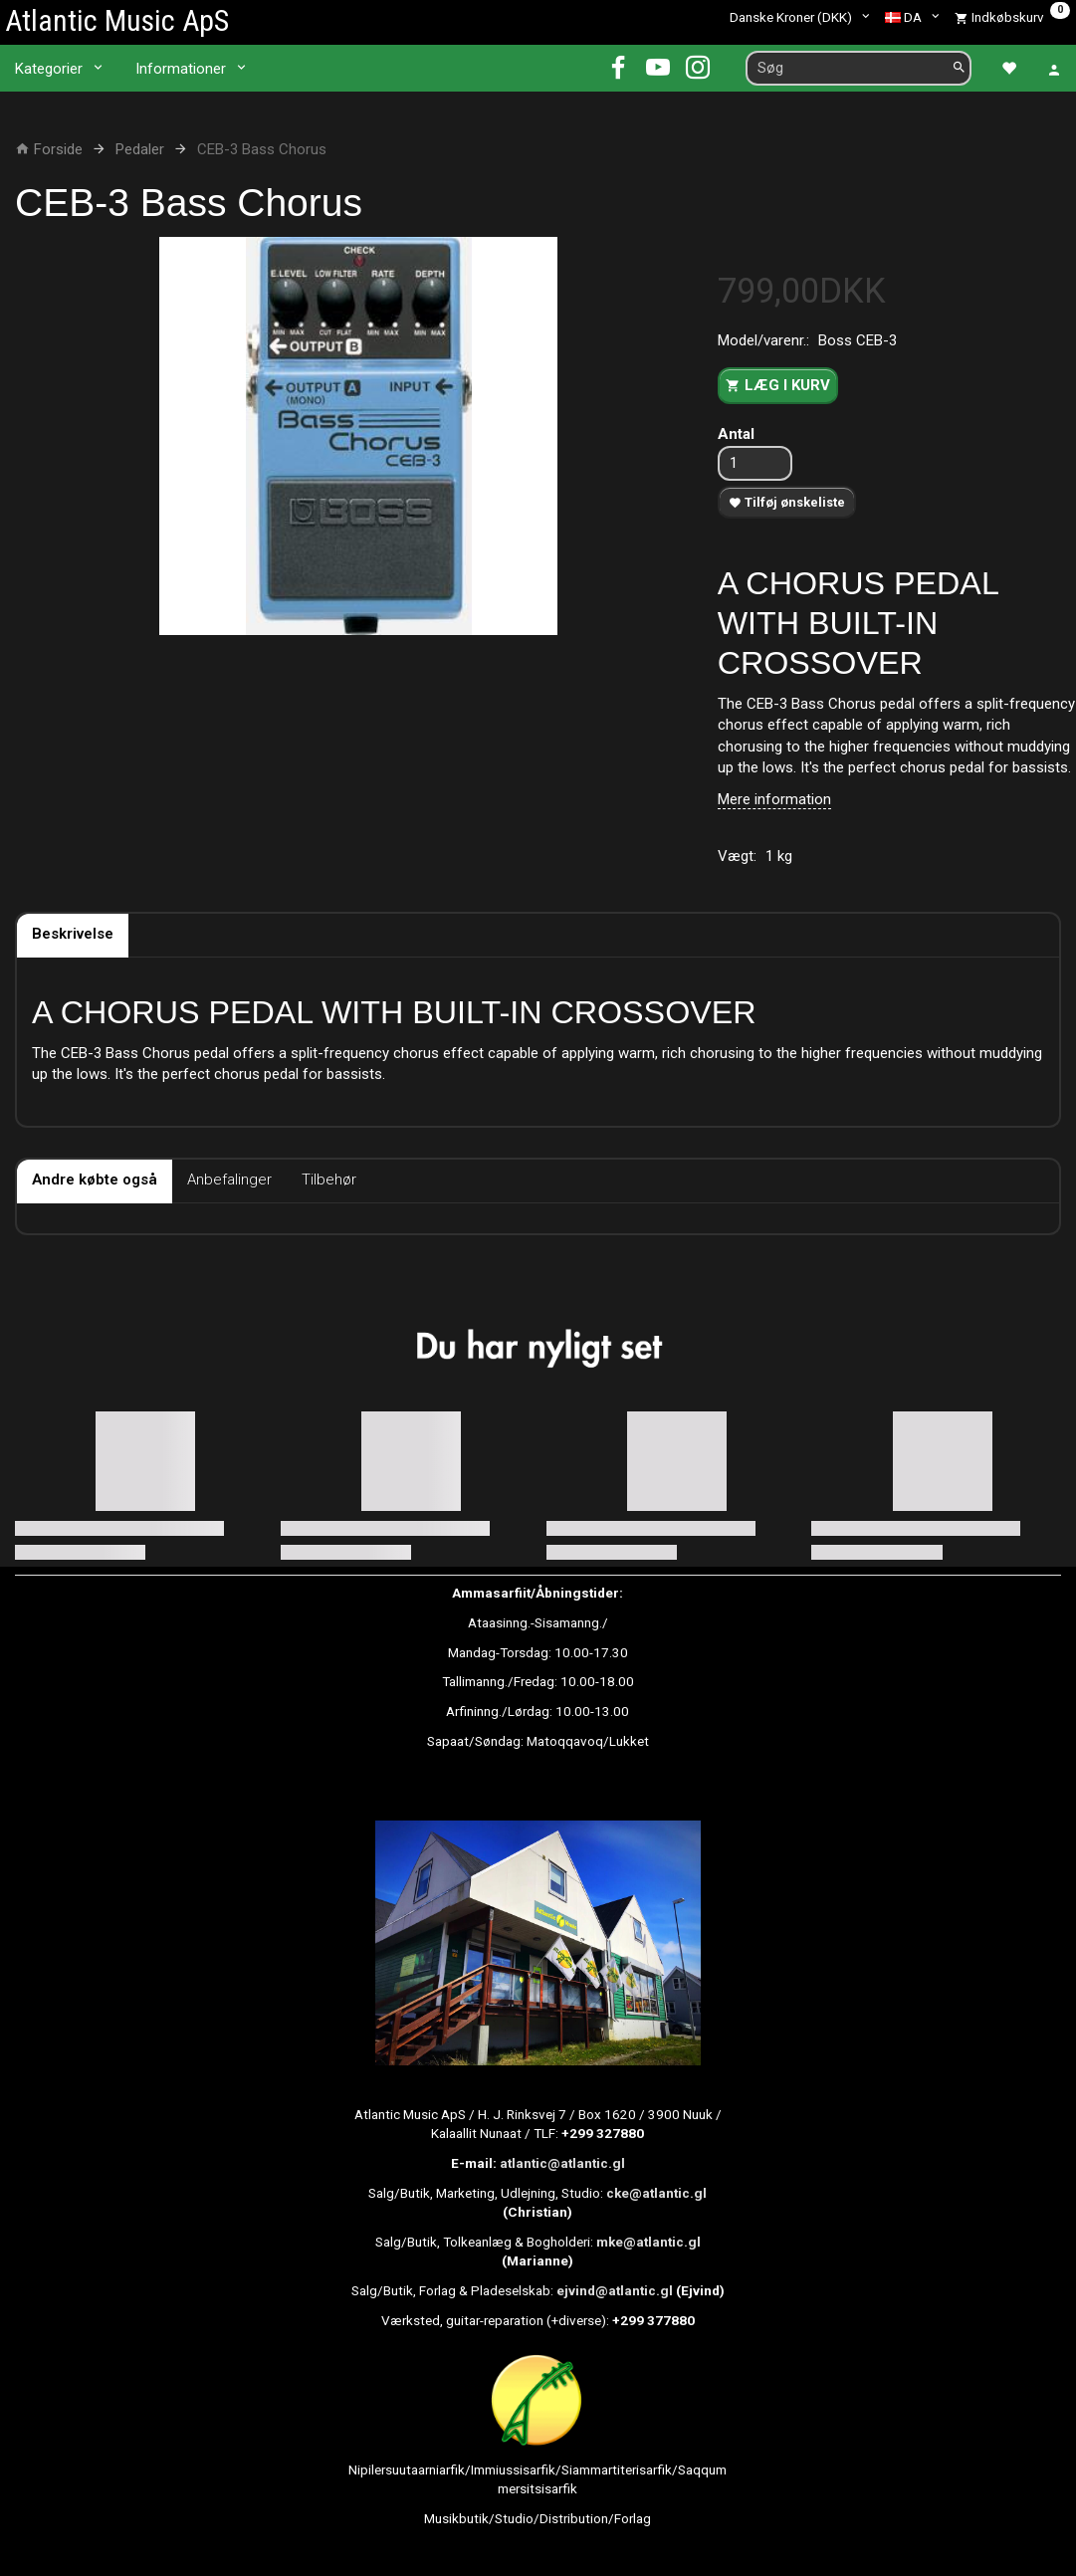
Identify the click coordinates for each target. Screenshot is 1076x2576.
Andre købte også (94, 1179)
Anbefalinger (229, 1179)
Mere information (774, 799)
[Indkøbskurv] (1012, 17)
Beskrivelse (72, 934)
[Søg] (959, 68)
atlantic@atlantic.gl (562, 2163)
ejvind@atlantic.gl (614, 2290)
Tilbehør (329, 1179)
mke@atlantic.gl (648, 2242)
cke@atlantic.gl (656, 2193)
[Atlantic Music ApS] (117, 20)
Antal (736, 434)
